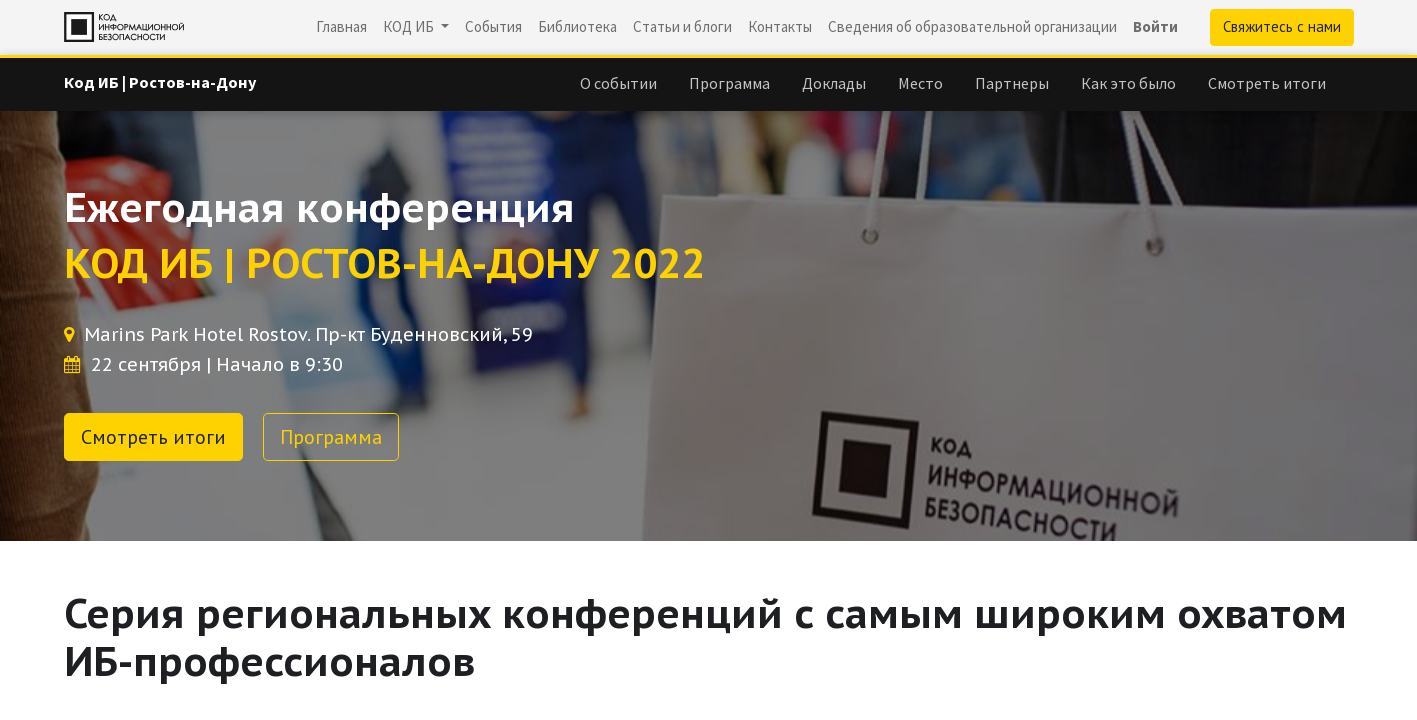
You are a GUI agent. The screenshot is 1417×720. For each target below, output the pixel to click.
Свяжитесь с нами (1282, 26)
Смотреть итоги (153, 437)
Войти (1155, 26)
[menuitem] (341, 27)
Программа (331, 437)
